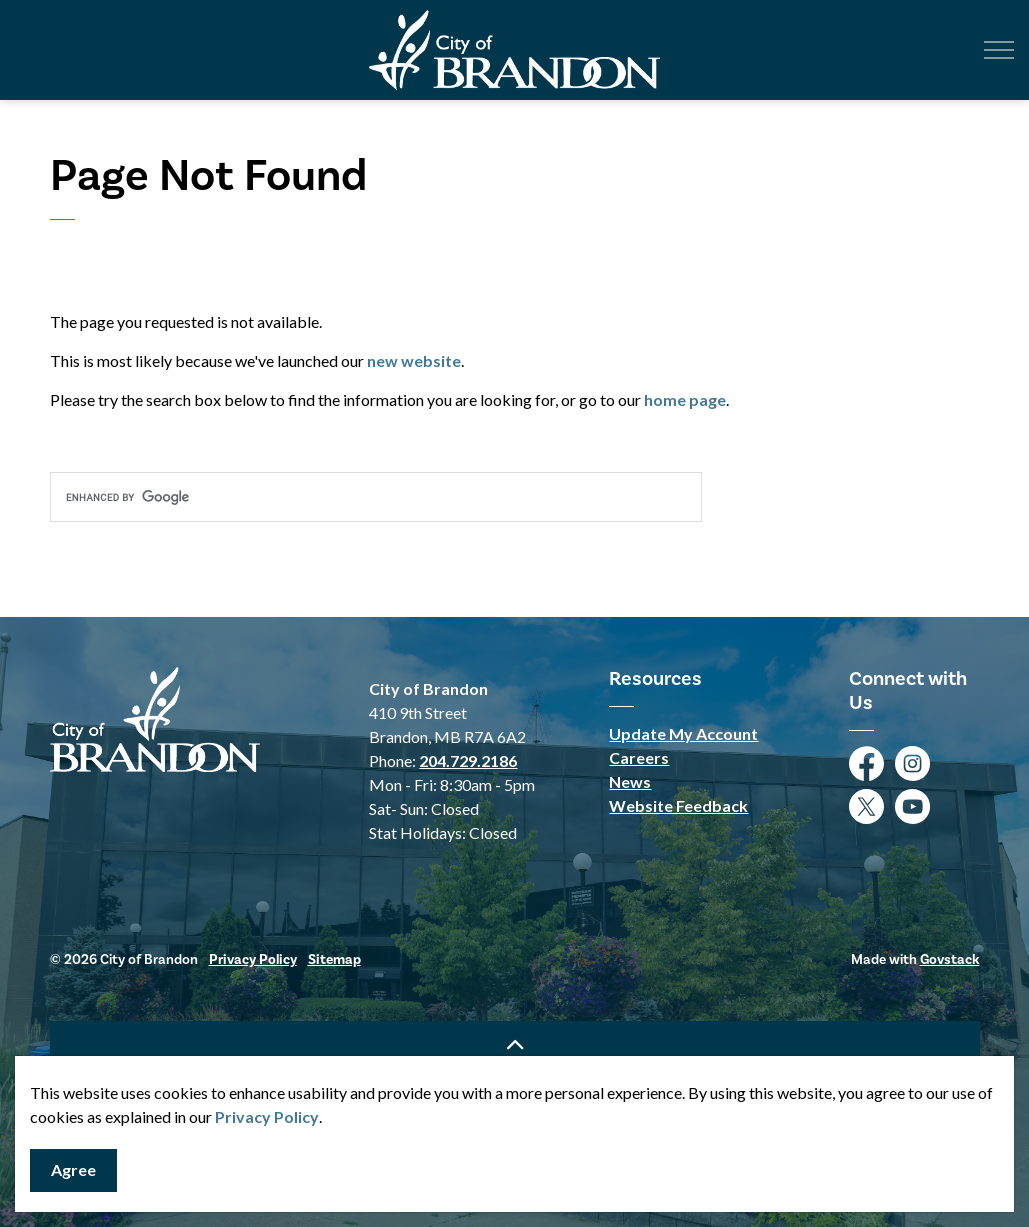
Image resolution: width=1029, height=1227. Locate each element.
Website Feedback (678, 805)
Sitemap (334, 960)
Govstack (950, 960)
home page (685, 399)
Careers (639, 757)
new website (414, 360)
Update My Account (683, 733)
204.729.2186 (468, 760)
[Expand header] (999, 50)
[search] (376, 497)
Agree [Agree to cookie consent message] (73, 1170)
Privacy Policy (267, 1116)
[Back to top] (515, 1043)
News (630, 781)
